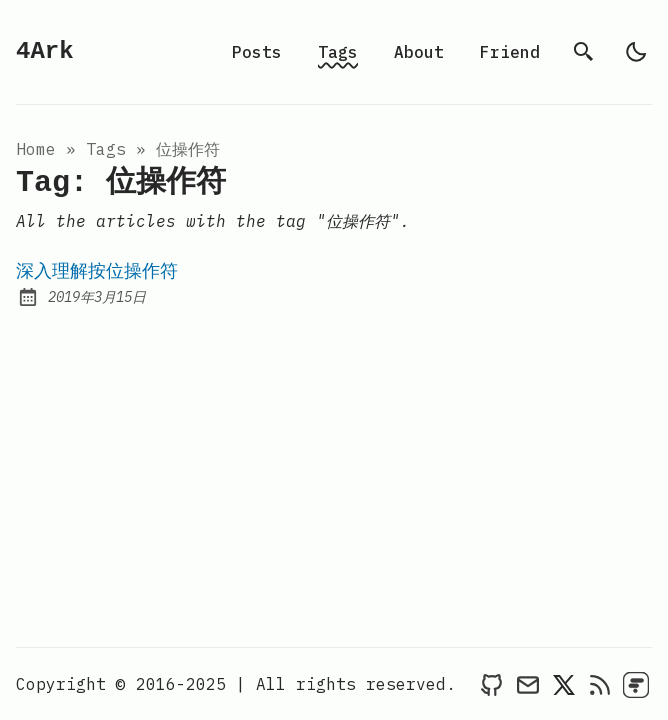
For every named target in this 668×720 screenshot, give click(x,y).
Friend (510, 52)
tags (106, 149)
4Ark (45, 51)
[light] (636, 52)
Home (36, 149)
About (419, 52)
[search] (584, 52)
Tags (338, 52)
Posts (257, 52)
